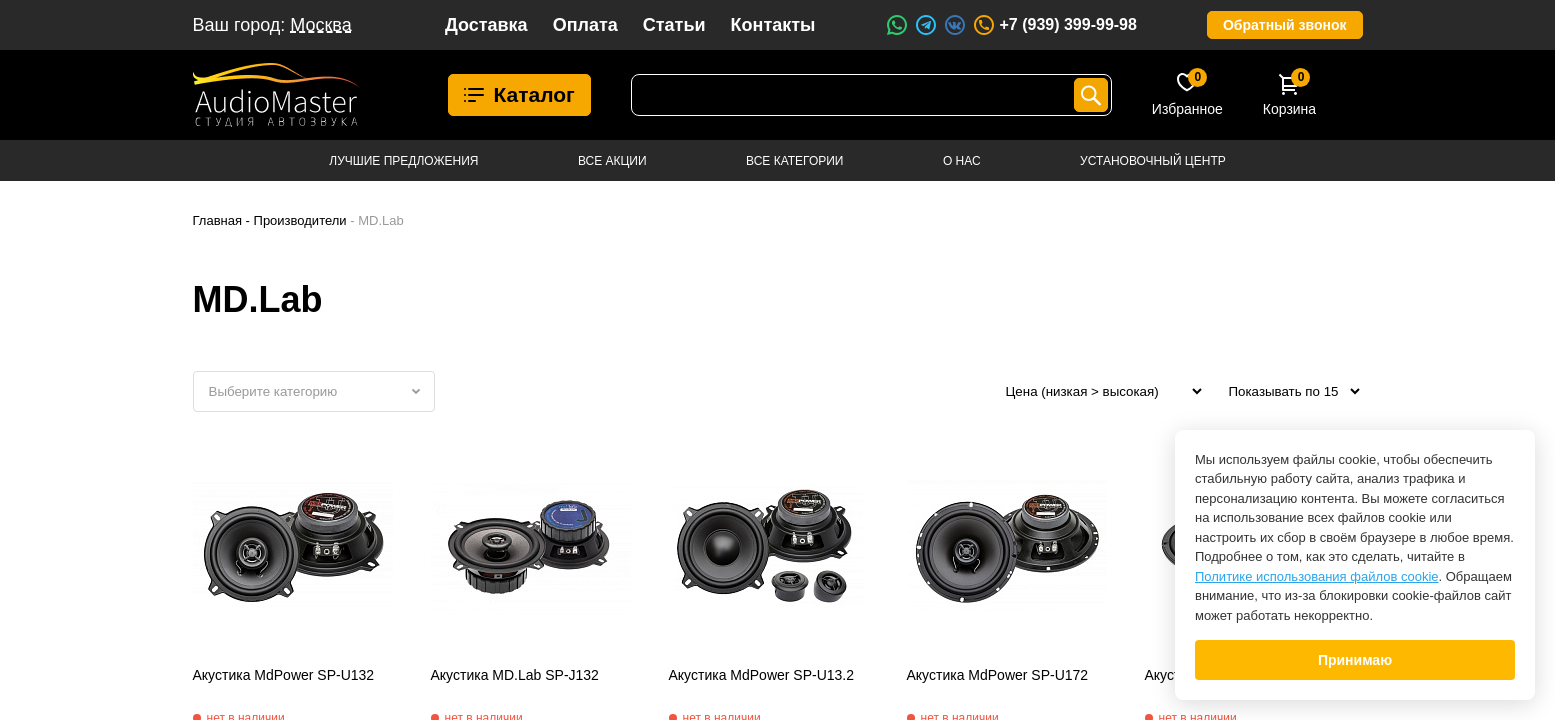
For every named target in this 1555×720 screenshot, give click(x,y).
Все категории (794, 161)
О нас (962, 161)
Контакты (773, 25)
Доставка (486, 25)
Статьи (674, 25)
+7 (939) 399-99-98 (1054, 25)
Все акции (612, 161)
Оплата (585, 25)
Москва (320, 25)
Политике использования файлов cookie (1317, 576)
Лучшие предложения (403, 161)
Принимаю (1355, 660)
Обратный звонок (1285, 25)
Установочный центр (1153, 161)
